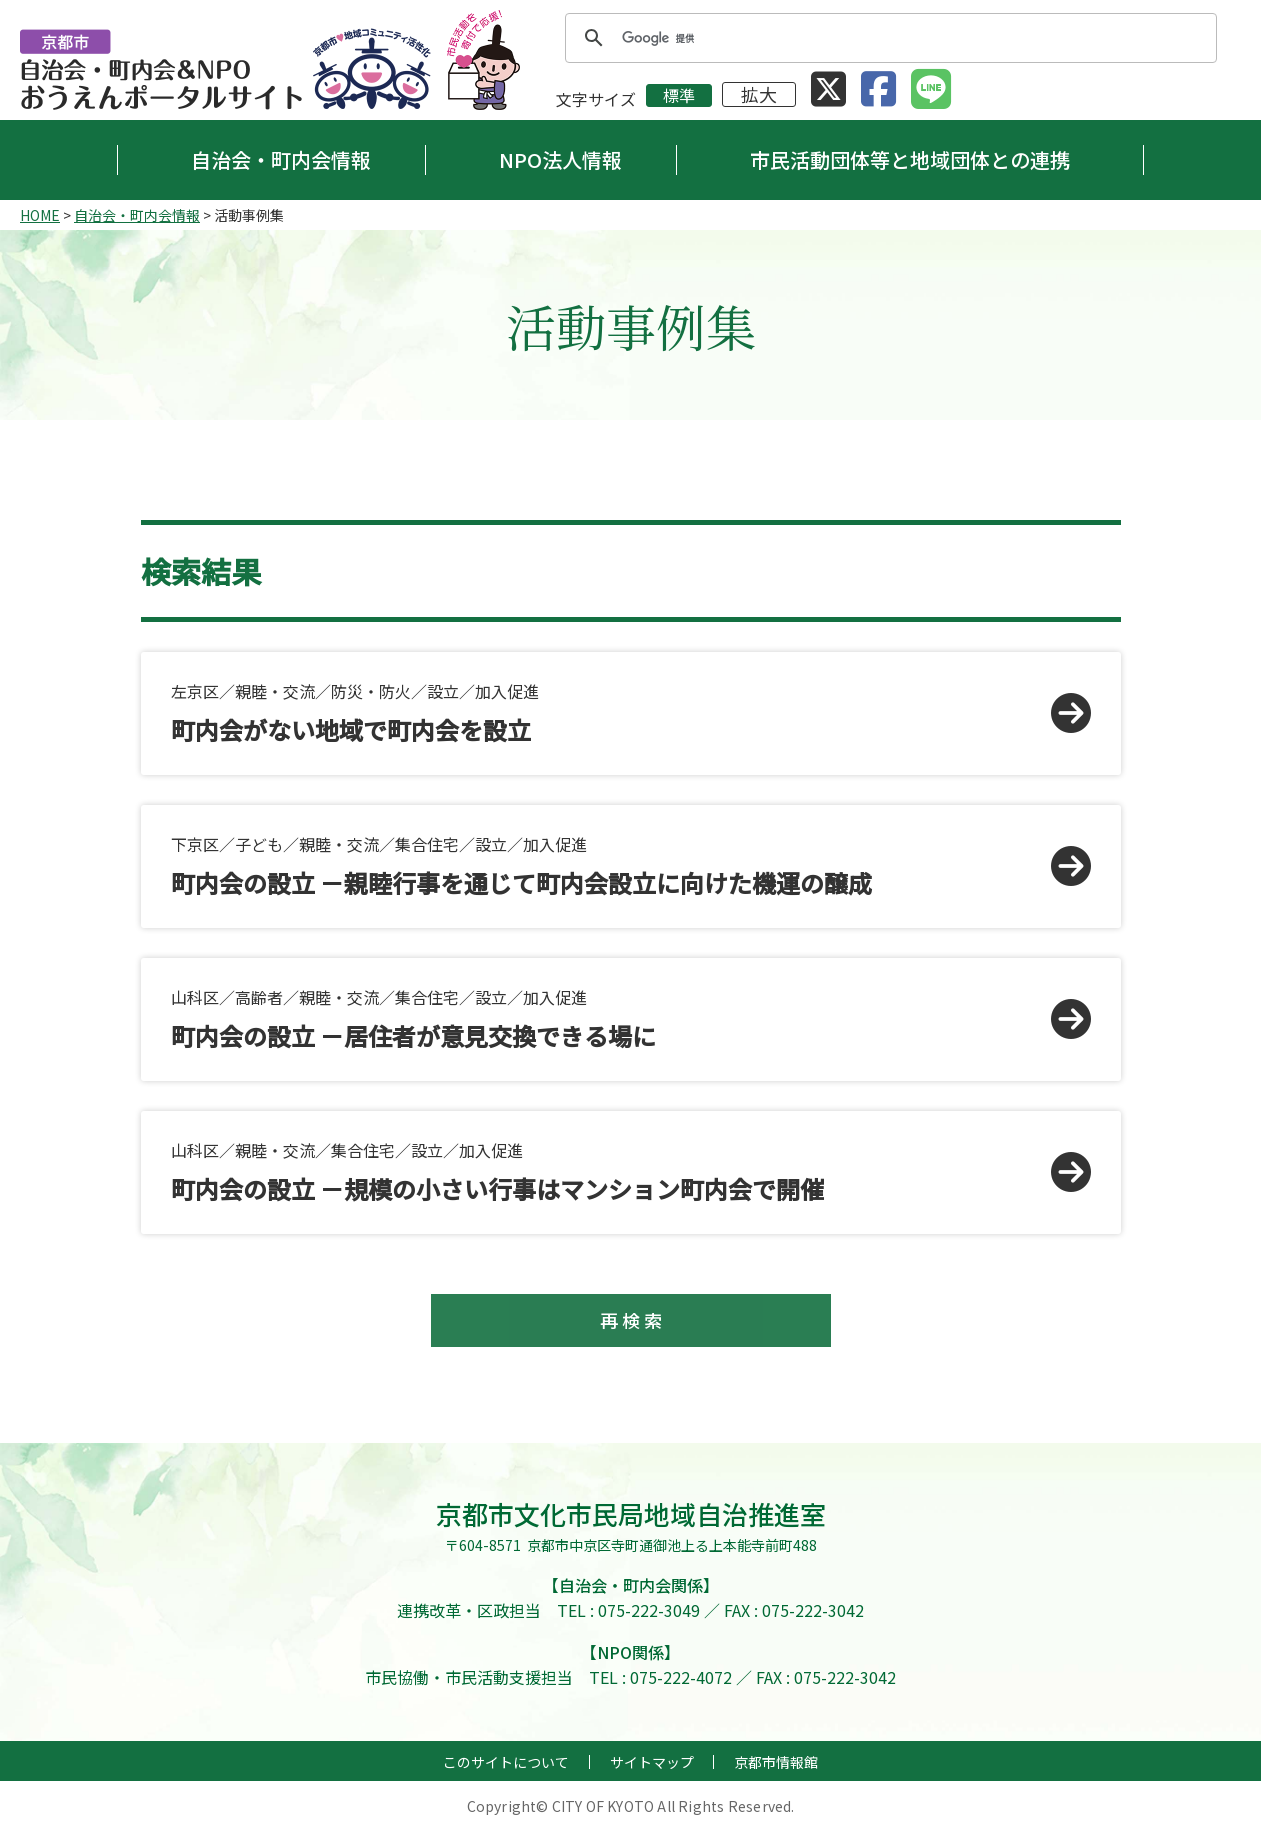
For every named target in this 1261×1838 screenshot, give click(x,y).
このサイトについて (506, 1769)
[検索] (888, 38)
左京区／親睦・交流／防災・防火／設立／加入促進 (606, 713)
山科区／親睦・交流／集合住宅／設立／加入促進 (606, 1172)
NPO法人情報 (560, 159)
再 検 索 (631, 1324)
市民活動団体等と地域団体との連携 (910, 159)
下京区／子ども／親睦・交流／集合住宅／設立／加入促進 (606, 866)
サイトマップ (652, 1769)
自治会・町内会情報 (281, 159)
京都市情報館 (776, 1769)
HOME (40, 215)
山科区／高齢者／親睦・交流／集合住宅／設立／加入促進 (606, 1019)
